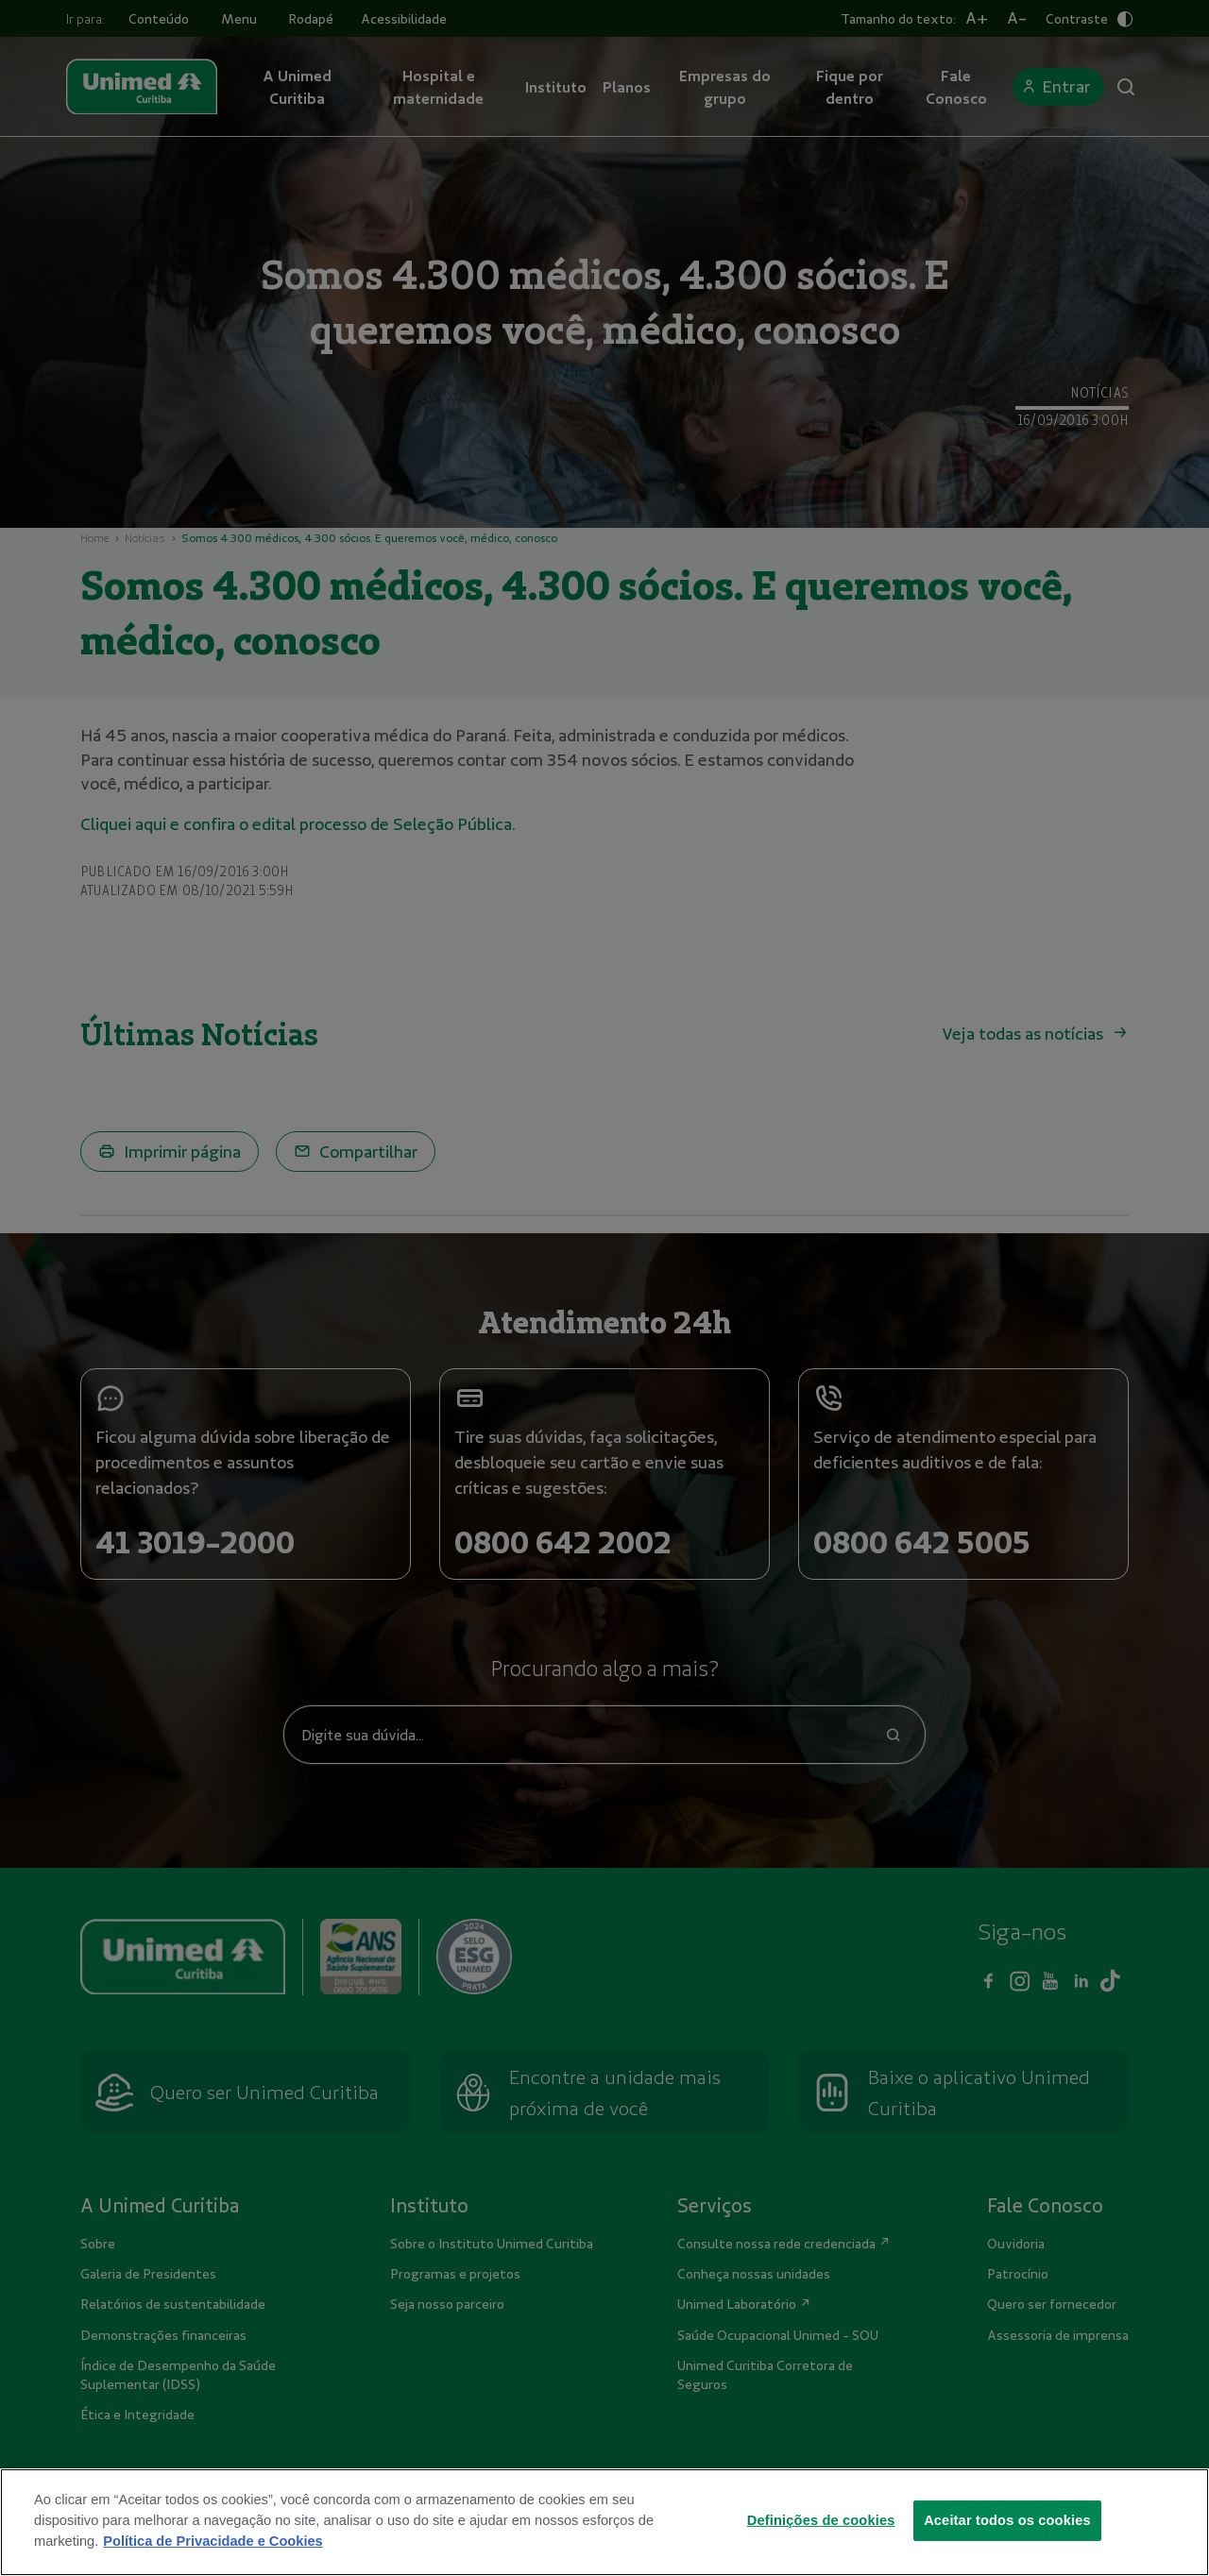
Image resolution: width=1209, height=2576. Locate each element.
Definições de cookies (821, 2545)
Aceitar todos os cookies (1007, 2545)
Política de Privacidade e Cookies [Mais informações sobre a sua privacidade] (212, 2566)
